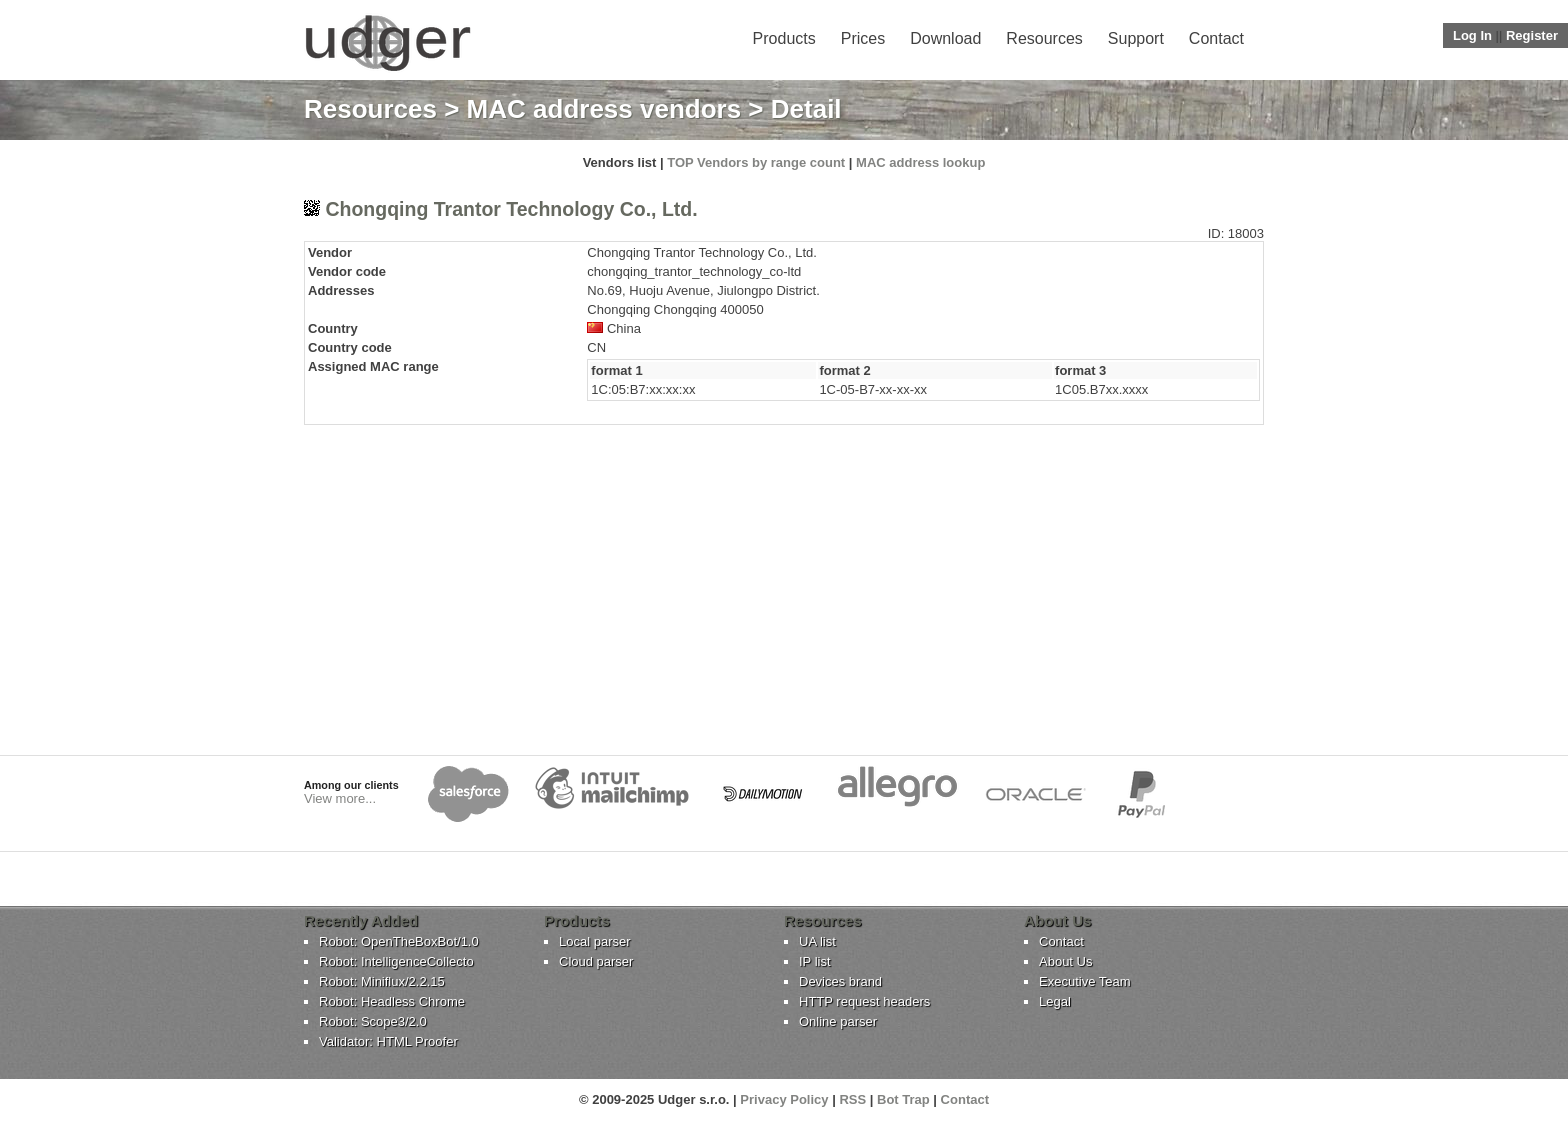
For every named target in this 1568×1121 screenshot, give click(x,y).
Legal (1055, 1001)
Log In (1472, 35)
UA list (817, 941)
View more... (340, 798)
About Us (1065, 961)
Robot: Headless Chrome (392, 1001)
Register (1532, 35)
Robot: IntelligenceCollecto (396, 961)
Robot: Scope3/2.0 (373, 1021)
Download (945, 38)
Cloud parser (596, 961)
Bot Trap (903, 1099)
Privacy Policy (784, 1099)
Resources (1044, 38)
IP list (815, 961)
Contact (1216, 38)
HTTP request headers (864, 1001)
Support (1136, 38)
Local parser (595, 941)
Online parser (838, 1021)
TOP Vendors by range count (756, 162)
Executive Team (1085, 981)
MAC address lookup (920, 162)
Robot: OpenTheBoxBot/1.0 (399, 941)
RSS (852, 1099)
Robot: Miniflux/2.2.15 (382, 981)
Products (784, 38)
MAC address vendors (604, 109)
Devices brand (840, 981)
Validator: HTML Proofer (388, 1041)
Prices (863, 38)
